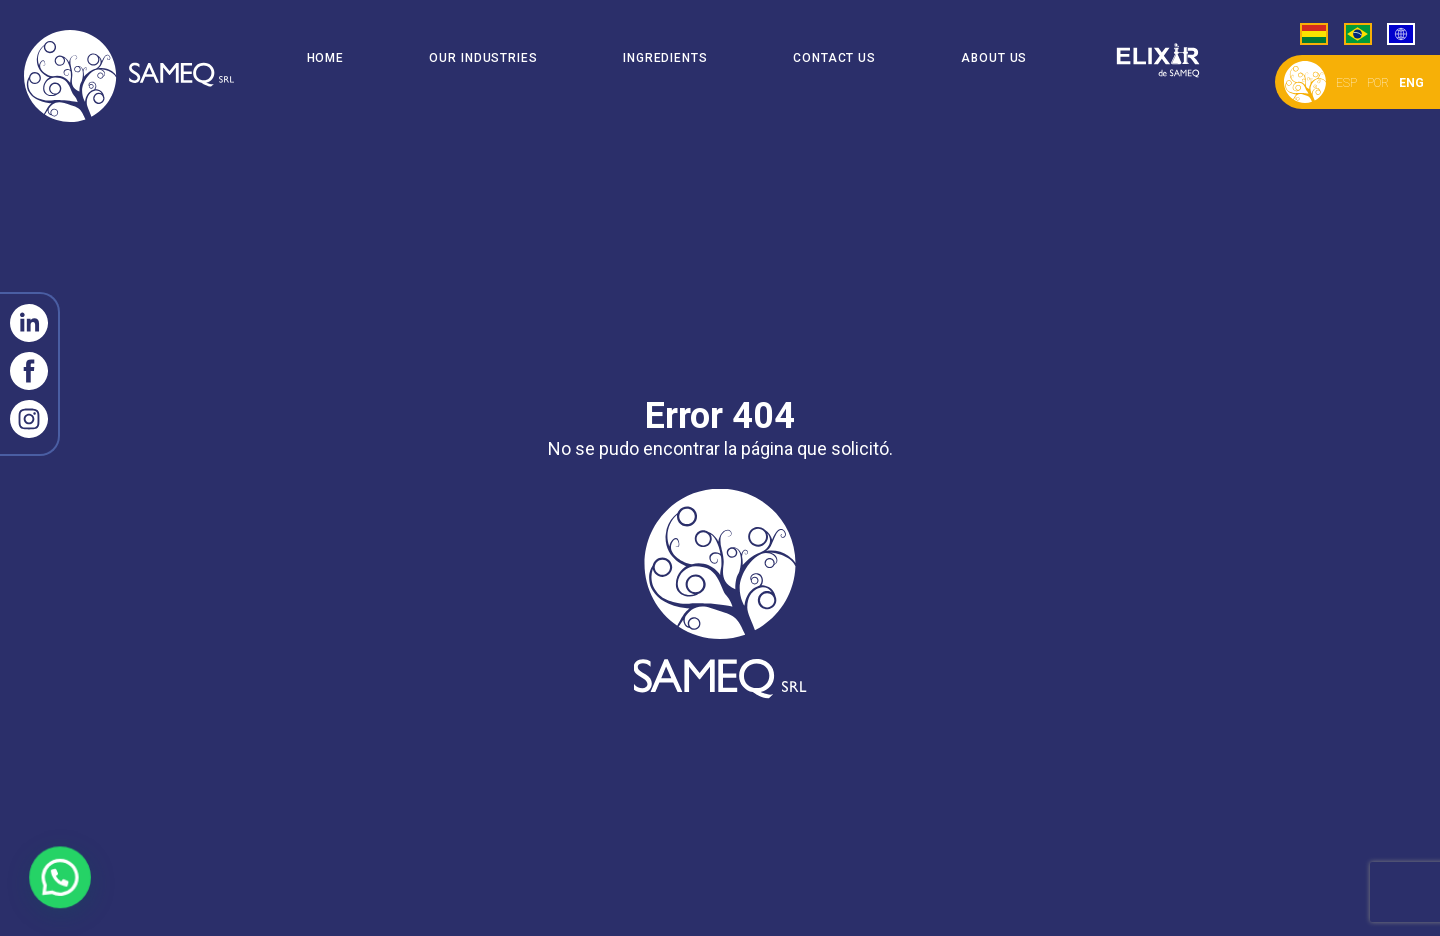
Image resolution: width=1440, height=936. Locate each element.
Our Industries (483, 58)
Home (326, 58)
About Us (994, 58)
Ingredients (665, 58)
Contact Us (834, 58)
